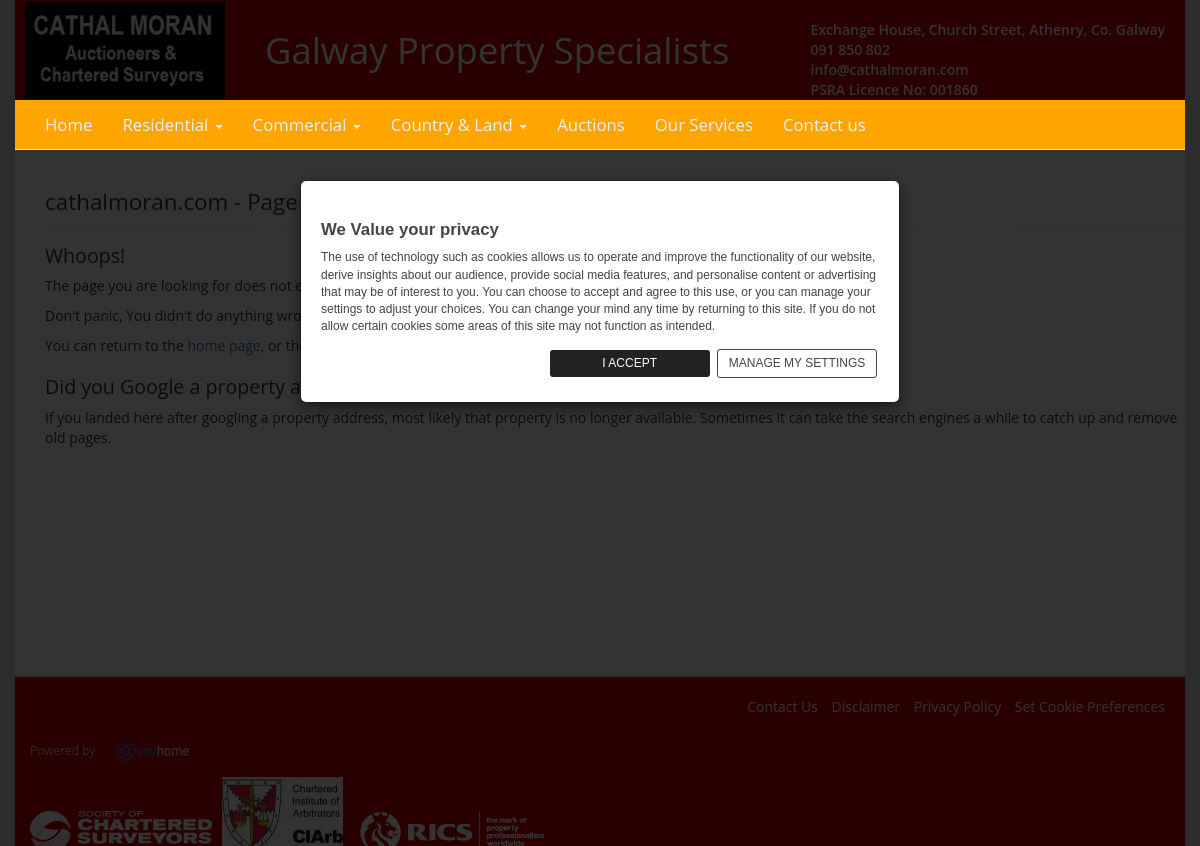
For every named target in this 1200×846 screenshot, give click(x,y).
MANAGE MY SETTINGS (797, 363)
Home (68, 124)
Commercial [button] (307, 124)
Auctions (591, 124)
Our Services (704, 124)
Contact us (824, 124)
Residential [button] (172, 124)
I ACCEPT (629, 363)
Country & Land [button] (459, 124)
